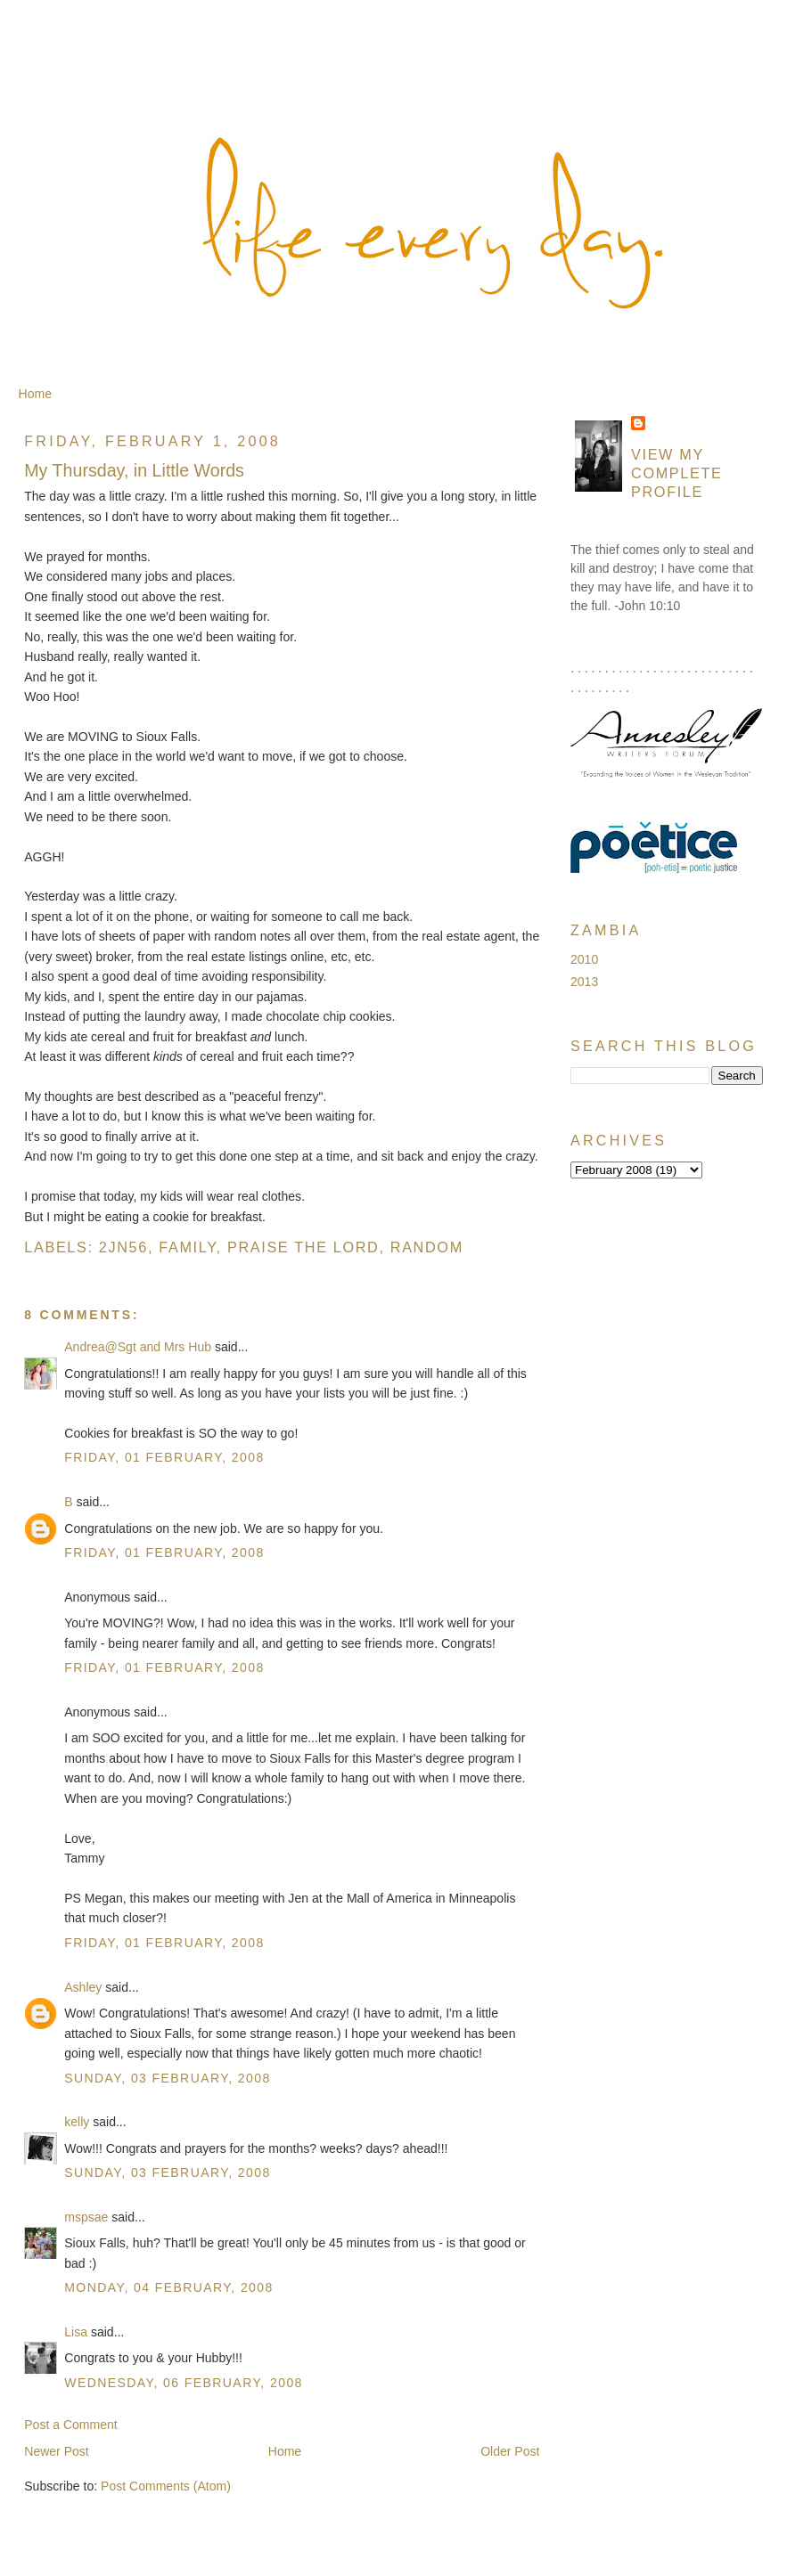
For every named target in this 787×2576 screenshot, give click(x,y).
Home (35, 394)
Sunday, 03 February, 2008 (167, 2078)
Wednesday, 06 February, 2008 (183, 2383)
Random (426, 1247)
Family (187, 1247)
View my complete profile (677, 473)
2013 (584, 981)
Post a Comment (71, 2424)
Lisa (75, 2332)
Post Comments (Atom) (166, 2486)
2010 (584, 959)
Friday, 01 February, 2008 (164, 1457)
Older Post (509, 2451)
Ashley (83, 1987)
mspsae (86, 2217)
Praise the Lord (303, 1247)
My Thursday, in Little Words (134, 470)
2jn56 (123, 1247)
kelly (76, 2122)
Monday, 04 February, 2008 (169, 2287)
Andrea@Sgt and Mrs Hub (137, 1347)
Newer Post (56, 2451)
